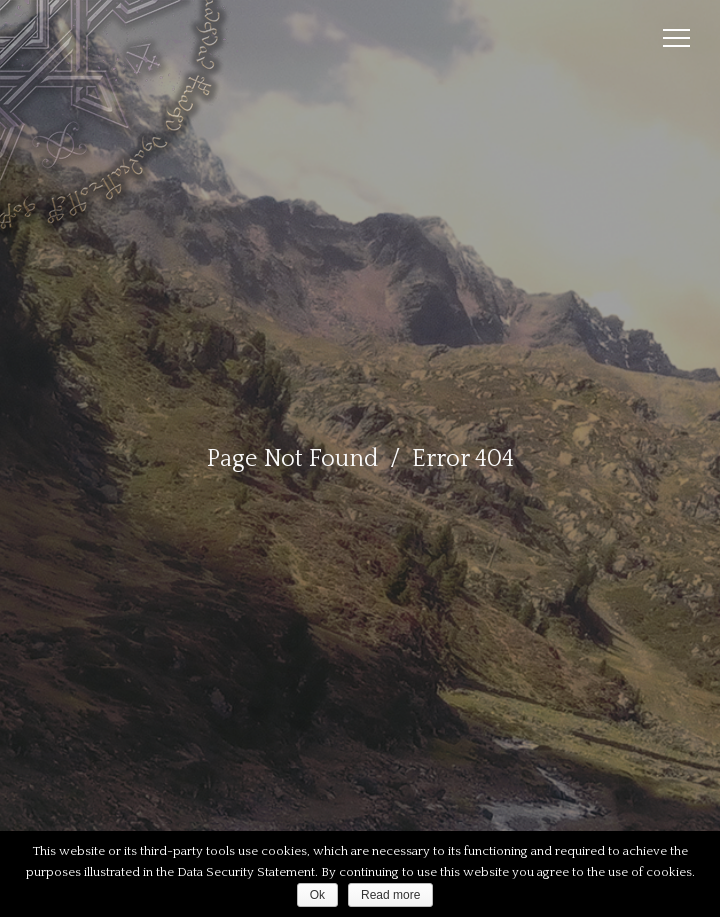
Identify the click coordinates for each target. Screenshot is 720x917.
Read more (390, 895)
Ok (317, 895)
